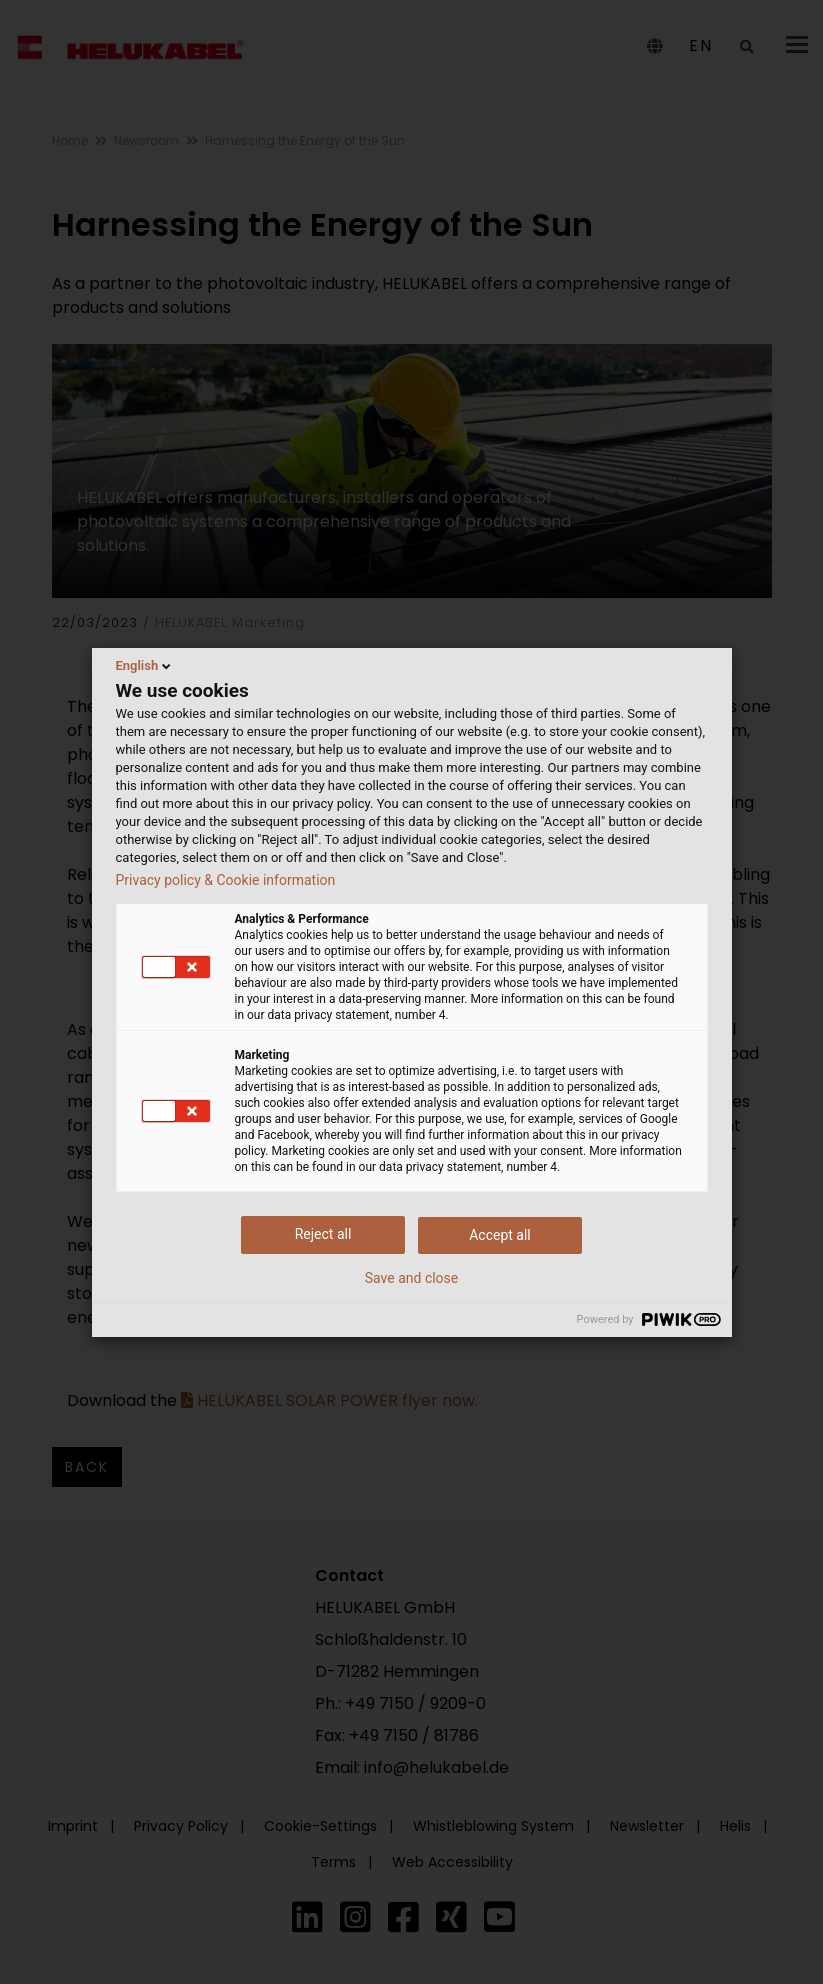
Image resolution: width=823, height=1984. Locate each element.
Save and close (412, 1278)
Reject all (323, 1234)
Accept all (500, 1235)
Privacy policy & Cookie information (226, 880)
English (145, 666)
